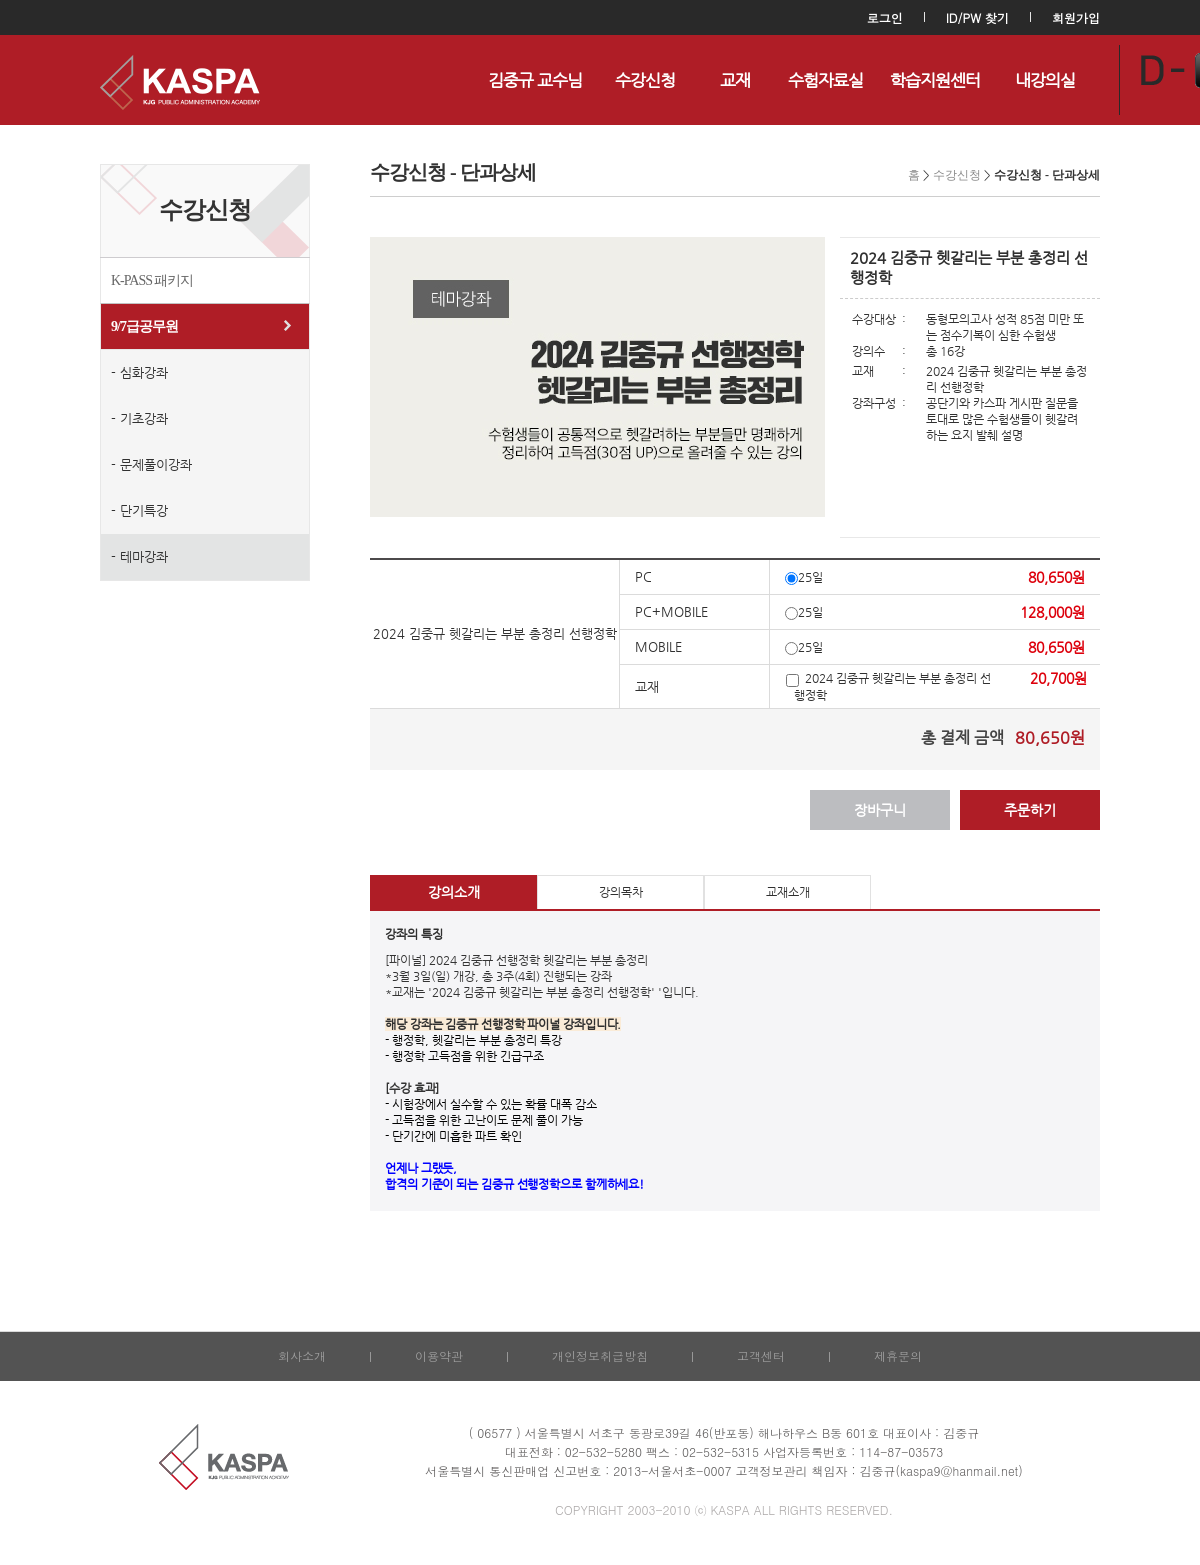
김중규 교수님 (535, 80)
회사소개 (302, 1355)
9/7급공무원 (144, 326)
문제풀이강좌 (156, 464)
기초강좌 (144, 418)
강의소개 (454, 892)
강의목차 (621, 892)
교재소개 (788, 892)
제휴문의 (898, 1355)
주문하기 (1030, 810)
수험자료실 (825, 80)
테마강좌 (144, 556)
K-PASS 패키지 (152, 280)
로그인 (885, 17)
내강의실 (1045, 80)
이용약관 (439, 1355)
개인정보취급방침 (600, 1355)
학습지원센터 (935, 80)
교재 (735, 80)
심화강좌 (144, 372)
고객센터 (761, 1355)
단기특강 (144, 510)
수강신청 (645, 80)
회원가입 (1076, 17)
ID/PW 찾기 (977, 17)
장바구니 (880, 810)
